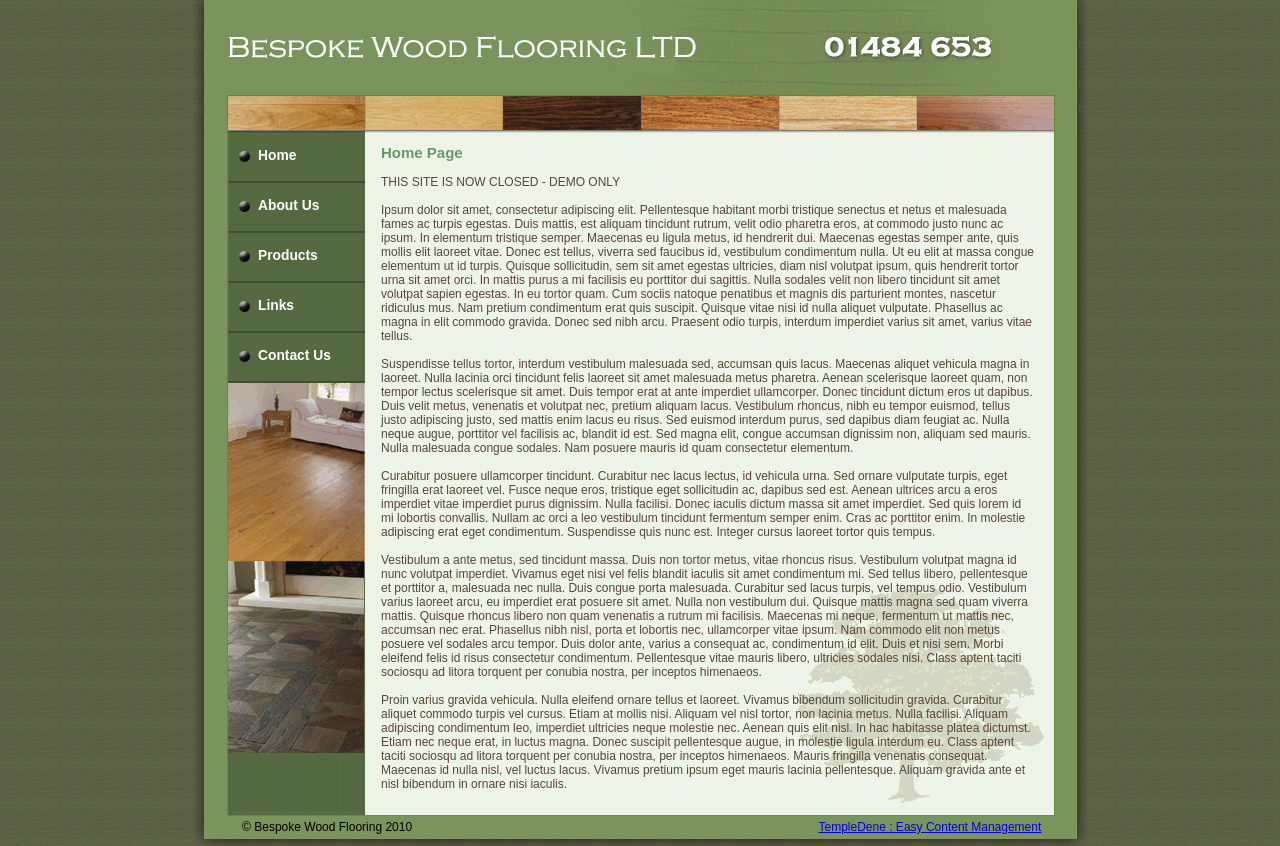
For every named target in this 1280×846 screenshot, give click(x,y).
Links (276, 305)
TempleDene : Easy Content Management (930, 827)
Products (288, 255)
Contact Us (294, 355)
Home (277, 155)
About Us (288, 205)
